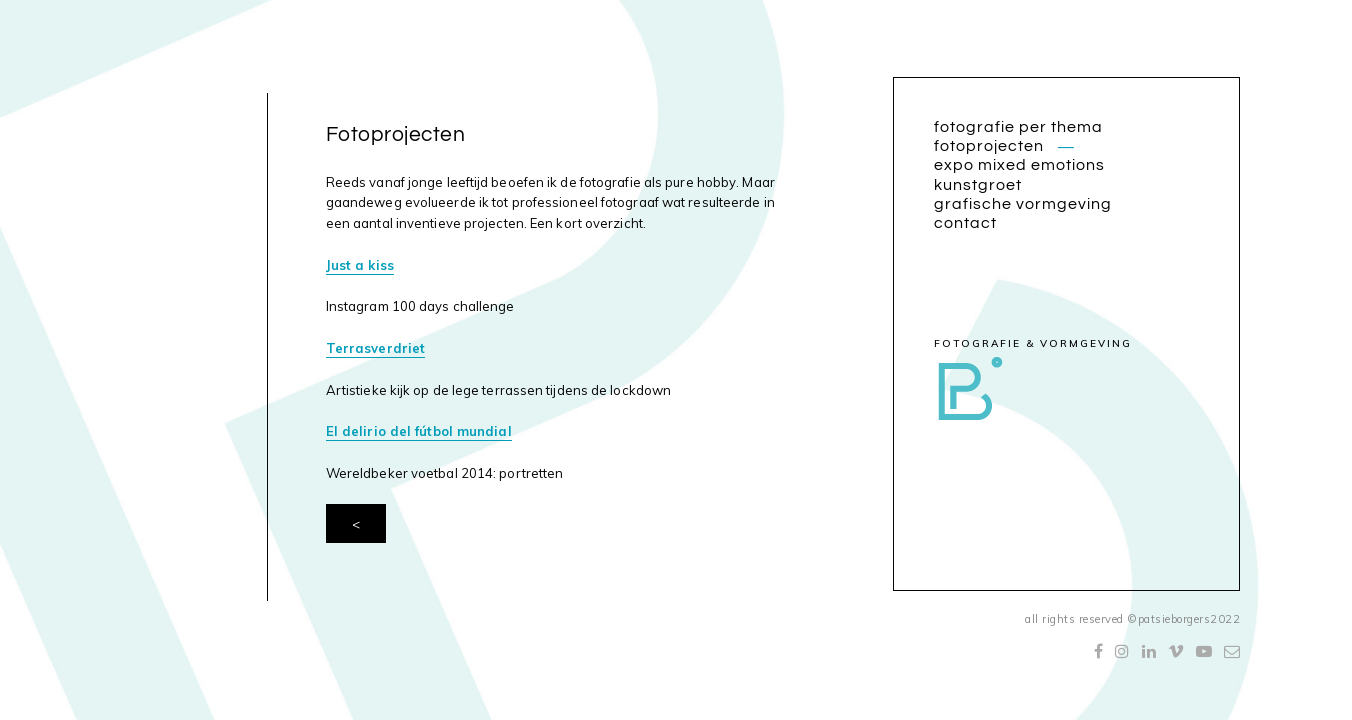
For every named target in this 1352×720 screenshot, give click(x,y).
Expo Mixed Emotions (1019, 165)
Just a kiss (360, 265)
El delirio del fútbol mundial (419, 431)
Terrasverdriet (375, 348)
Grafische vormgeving (1023, 204)
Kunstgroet (978, 185)
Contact (965, 223)
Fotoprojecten (989, 146)
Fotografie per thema (1018, 127)
